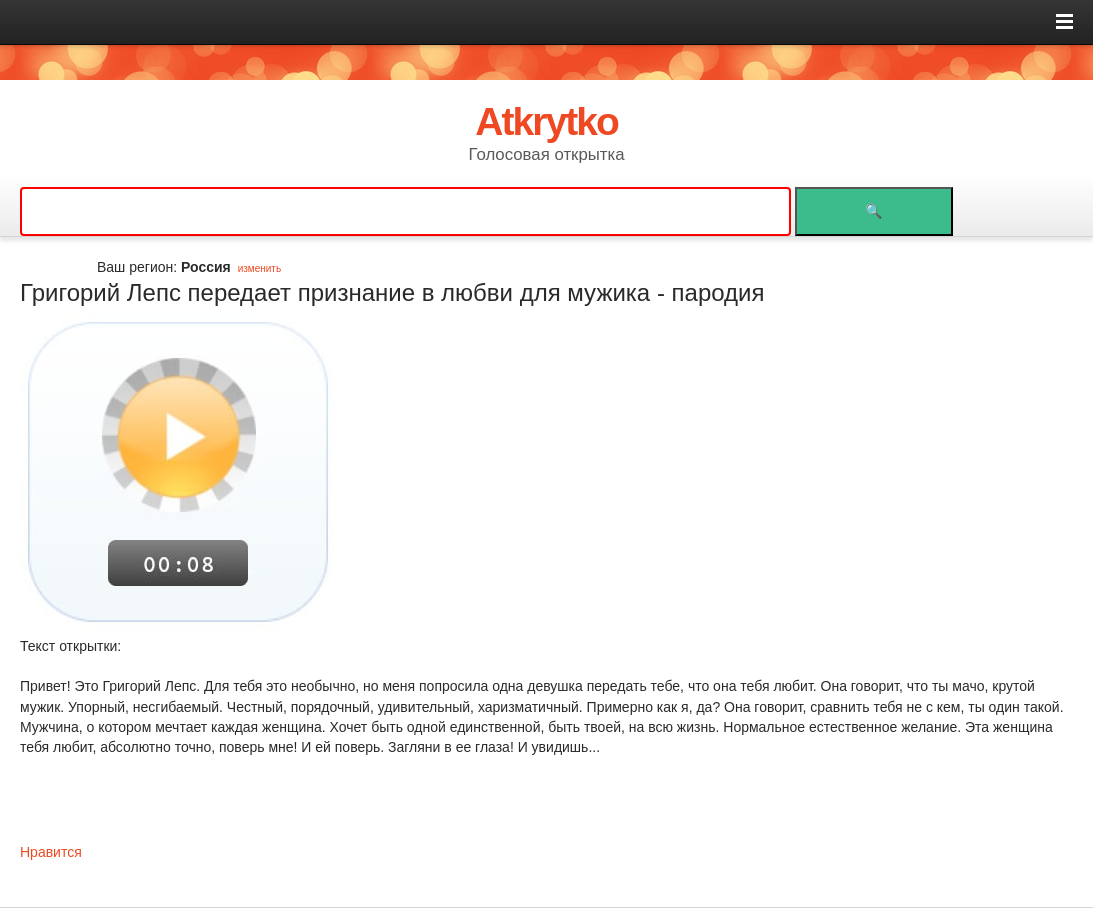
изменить (260, 268)
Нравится (51, 852)
